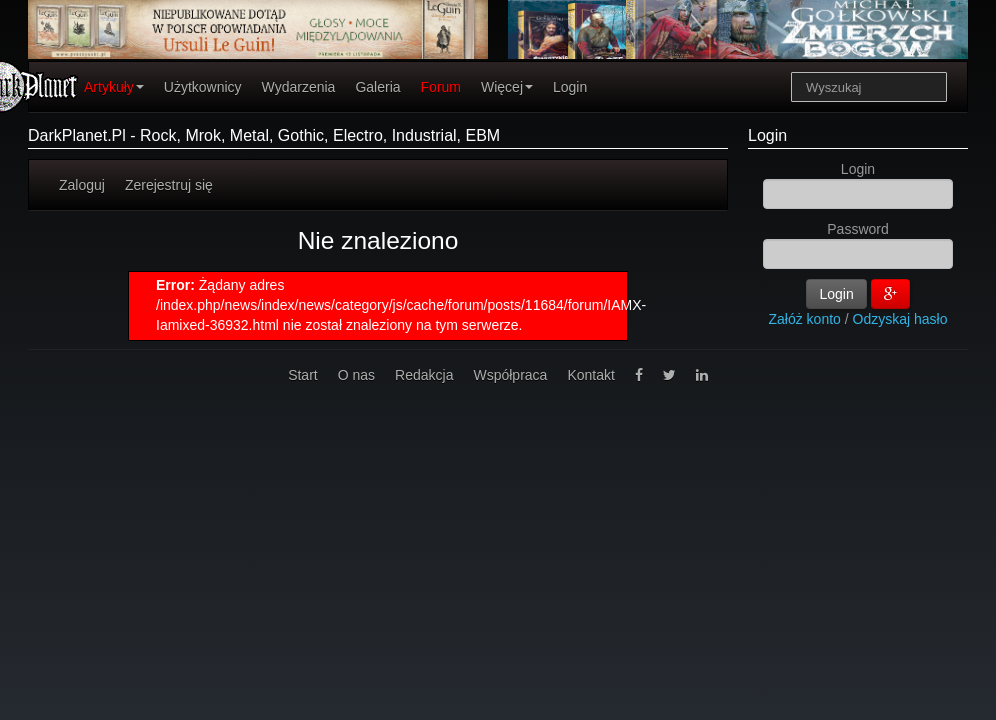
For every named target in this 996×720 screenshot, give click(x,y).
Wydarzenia (299, 87)
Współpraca (510, 375)
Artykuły (114, 87)
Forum (441, 87)
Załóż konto (805, 319)
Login (570, 87)
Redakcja (424, 375)
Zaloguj (82, 185)
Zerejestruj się (169, 185)
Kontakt (590, 375)
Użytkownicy (203, 87)
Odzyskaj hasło (900, 319)
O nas (356, 375)
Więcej (507, 87)
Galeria (377, 87)
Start (303, 375)
